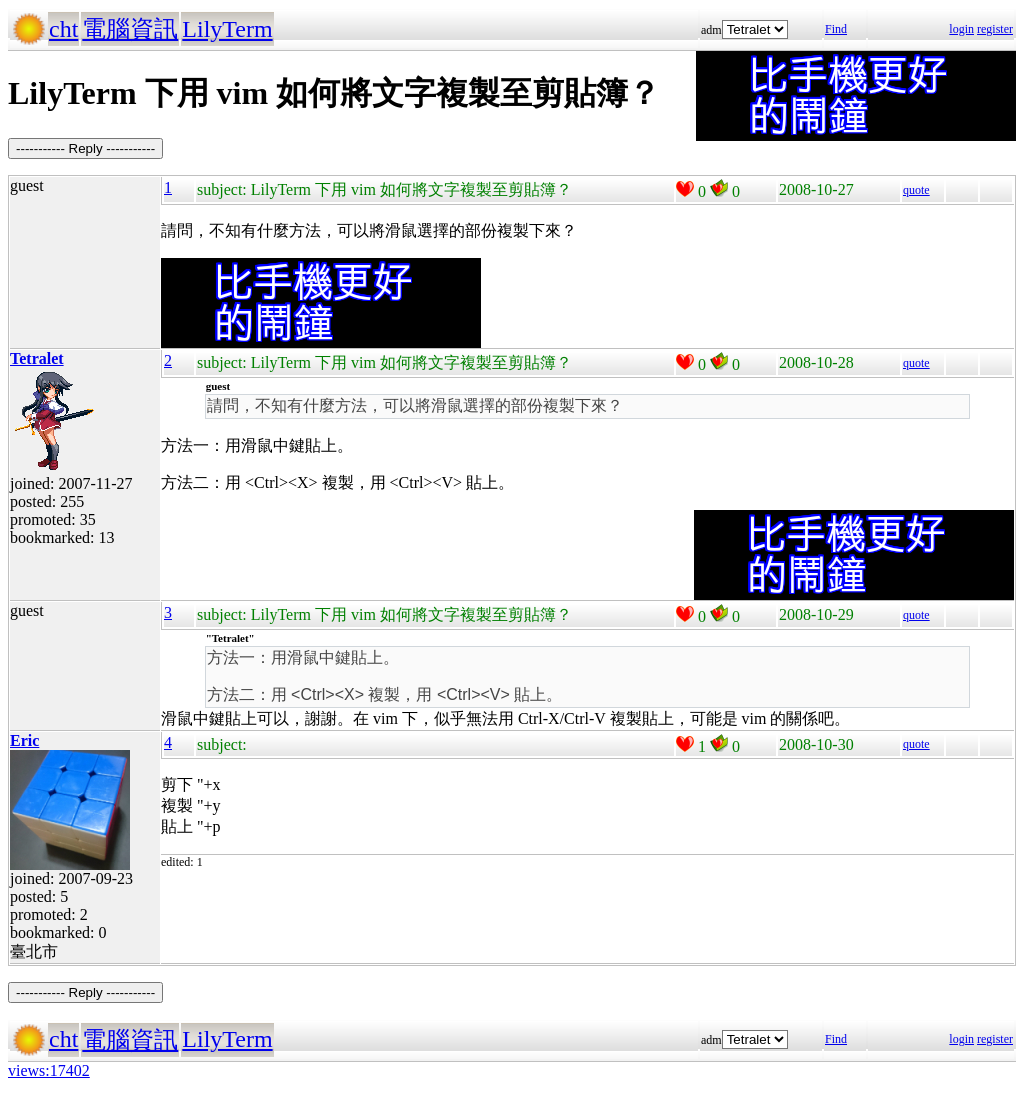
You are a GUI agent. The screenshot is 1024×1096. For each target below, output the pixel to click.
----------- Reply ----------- (85, 148)
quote (916, 190)
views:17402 (49, 1070)
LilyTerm (227, 29)
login (961, 29)
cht (63, 29)
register (995, 29)
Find (836, 29)
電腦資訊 (130, 29)
